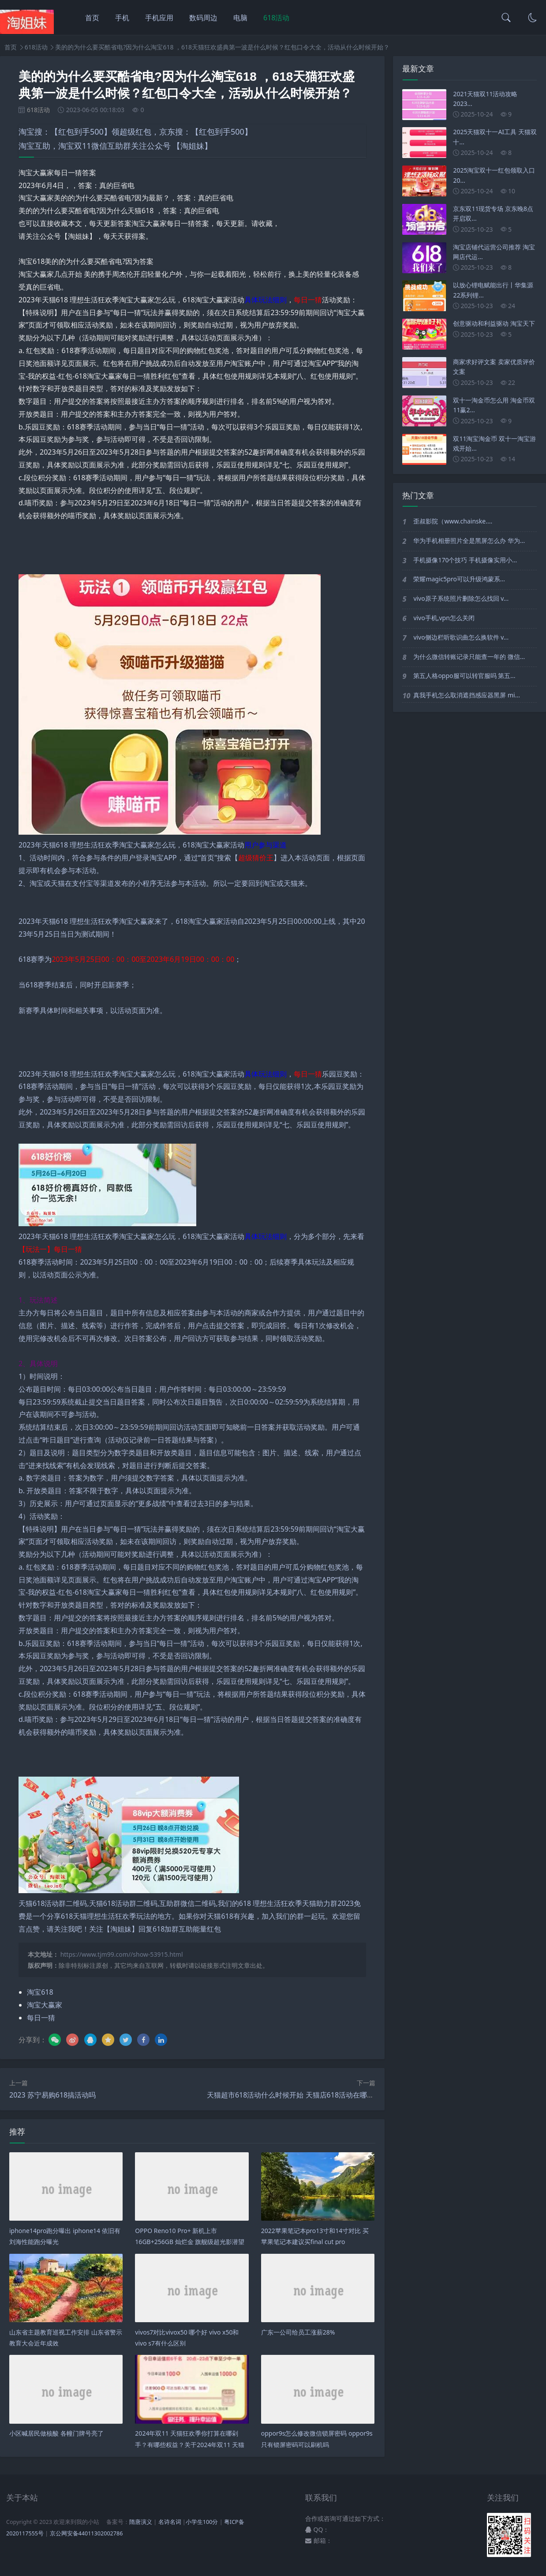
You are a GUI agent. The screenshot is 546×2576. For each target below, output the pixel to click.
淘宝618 (40, 1992)
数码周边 (203, 18)
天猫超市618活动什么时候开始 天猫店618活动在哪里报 (294, 2095)
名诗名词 (169, 2522)
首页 (92, 18)
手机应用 (159, 18)
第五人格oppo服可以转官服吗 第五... (464, 675)
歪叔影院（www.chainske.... (452, 521)
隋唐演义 (140, 2522)
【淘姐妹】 (192, 145)
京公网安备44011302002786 (86, 2533)
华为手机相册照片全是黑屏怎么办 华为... (469, 540)
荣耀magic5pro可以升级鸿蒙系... (459, 579)
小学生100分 (202, 2522)
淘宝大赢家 (44, 2005)
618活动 (276, 18)
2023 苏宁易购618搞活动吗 (52, 2095)
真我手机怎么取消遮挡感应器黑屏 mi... (466, 695)
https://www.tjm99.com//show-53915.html (121, 1954)
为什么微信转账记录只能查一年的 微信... (469, 656)
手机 (122, 18)
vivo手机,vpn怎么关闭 (443, 618)
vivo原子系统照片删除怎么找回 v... (461, 598)
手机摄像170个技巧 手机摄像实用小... (465, 560)
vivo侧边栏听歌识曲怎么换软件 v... (461, 637)
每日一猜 (41, 2017)
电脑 (240, 18)
